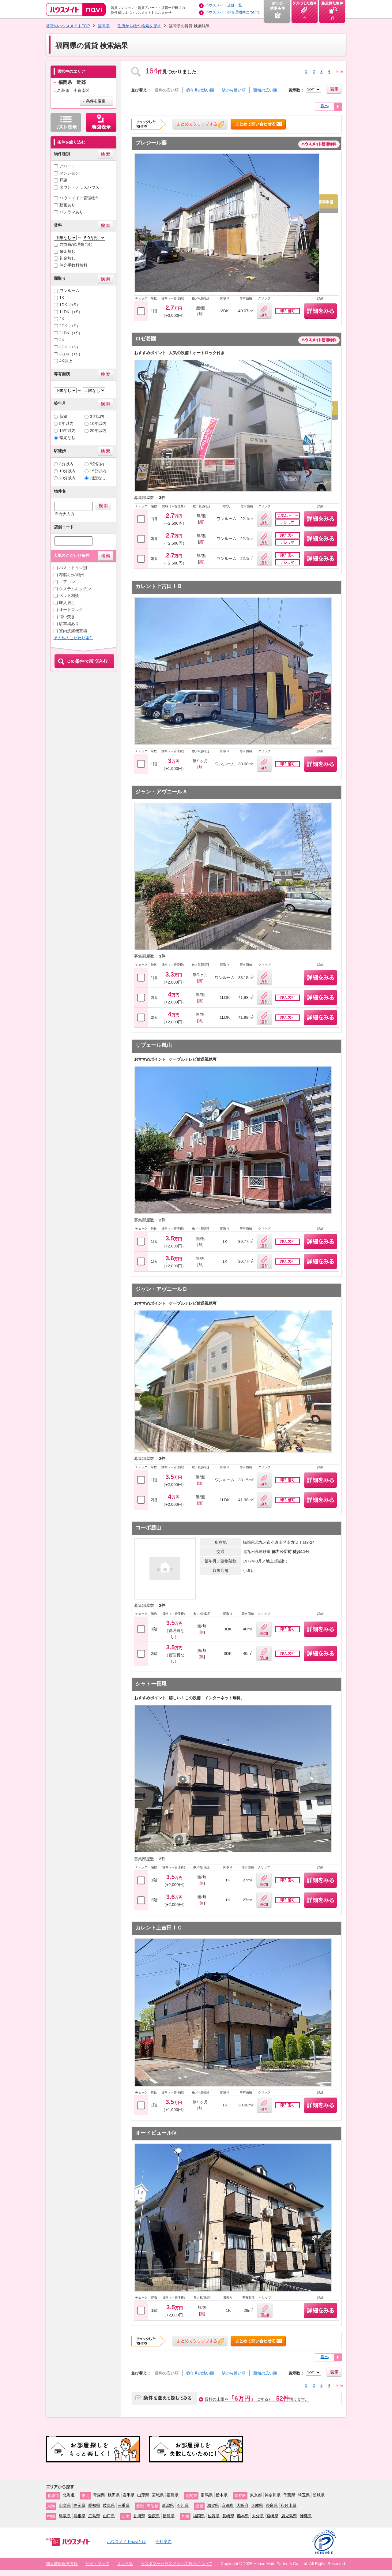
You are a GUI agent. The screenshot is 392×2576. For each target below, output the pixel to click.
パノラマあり (71, 212)
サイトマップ (97, 2563)
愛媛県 (154, 2516)
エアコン (67, 581)
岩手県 (128, 2495)
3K (61, 340)
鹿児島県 (289, 2516)
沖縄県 (306, 2516)
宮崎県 (272, 2516)
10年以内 (98, 423)
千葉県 (289, 2495)
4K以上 (65, 360)
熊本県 (243, 2516)
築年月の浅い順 (200, 90)
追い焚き (67, 616)
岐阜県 (109, 2505)
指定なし (67, 437)
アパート (67, 166)
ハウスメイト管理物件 (79, 198)
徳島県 (169, 2516)
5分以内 (97, 464)
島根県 (79, 2516)
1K (61, 297)
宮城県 (158, 2495)
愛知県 (94, 2505)
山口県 (109, 2516)
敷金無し (67, 251)
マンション (69, 173)
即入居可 (67, 602)
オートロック (71, 609)
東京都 (256, 2495)
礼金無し (67, 258)
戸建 (63, 180)
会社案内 (164, 2541)
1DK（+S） (69, 304)
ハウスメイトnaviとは (126, 2541)
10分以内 (67, 471)
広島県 (94, 2516)
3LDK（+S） (71, 354)
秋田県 (114, 2495)
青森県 (99, 2495)
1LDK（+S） (71, 311)
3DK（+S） (69, 347)
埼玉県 (304, 2495)
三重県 (124, 2505)
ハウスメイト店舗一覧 (223, 5)
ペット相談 (69, 595)
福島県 (173, 2495)
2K (61, 319)
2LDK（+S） (71, 333)
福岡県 (104, 26)
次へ (325, 105)
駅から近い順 (234, 90)
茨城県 (319, 2495)
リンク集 (125, 2563)
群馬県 (207, 2495)
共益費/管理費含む (75, 244)
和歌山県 (288, 2505)
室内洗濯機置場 (73, 630)
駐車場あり (69, 623)
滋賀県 (213, 2505)
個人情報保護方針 (62, 2563)
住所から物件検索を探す (139, 26)
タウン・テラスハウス (79, 187)
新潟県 (168, 2505)
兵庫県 (257, 2505)
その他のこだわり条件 (73, 638)
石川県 (183, 2505)
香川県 (139, 2516)
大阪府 (242, 2505)
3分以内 (66, 464)
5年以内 (66, 423)
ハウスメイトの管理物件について (232, 12)
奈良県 (272, 2505)
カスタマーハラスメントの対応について (176, 2563)
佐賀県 (214, 2516)
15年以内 (67, 430)
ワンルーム (69, 290)
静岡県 (79, 2505)
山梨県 (65, 2505)
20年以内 (98, 430)
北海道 (69, 2495)
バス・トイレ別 (73, 567)
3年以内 (97, 416)
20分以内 (67, 478)
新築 (63, 416)
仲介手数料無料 (73, 265)
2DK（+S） (69, 326)
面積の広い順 (265, 90)
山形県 (143, 2495)
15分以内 (98, 471)
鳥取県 (65, 2516)
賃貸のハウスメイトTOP (68, 26)
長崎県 (228, 2516)
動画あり (67, 205)
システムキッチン (75, 589)
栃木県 (222, 2495)
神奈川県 (273, 2495)
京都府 (228, 2505)
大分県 (258, 2516)
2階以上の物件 (72, 574)
